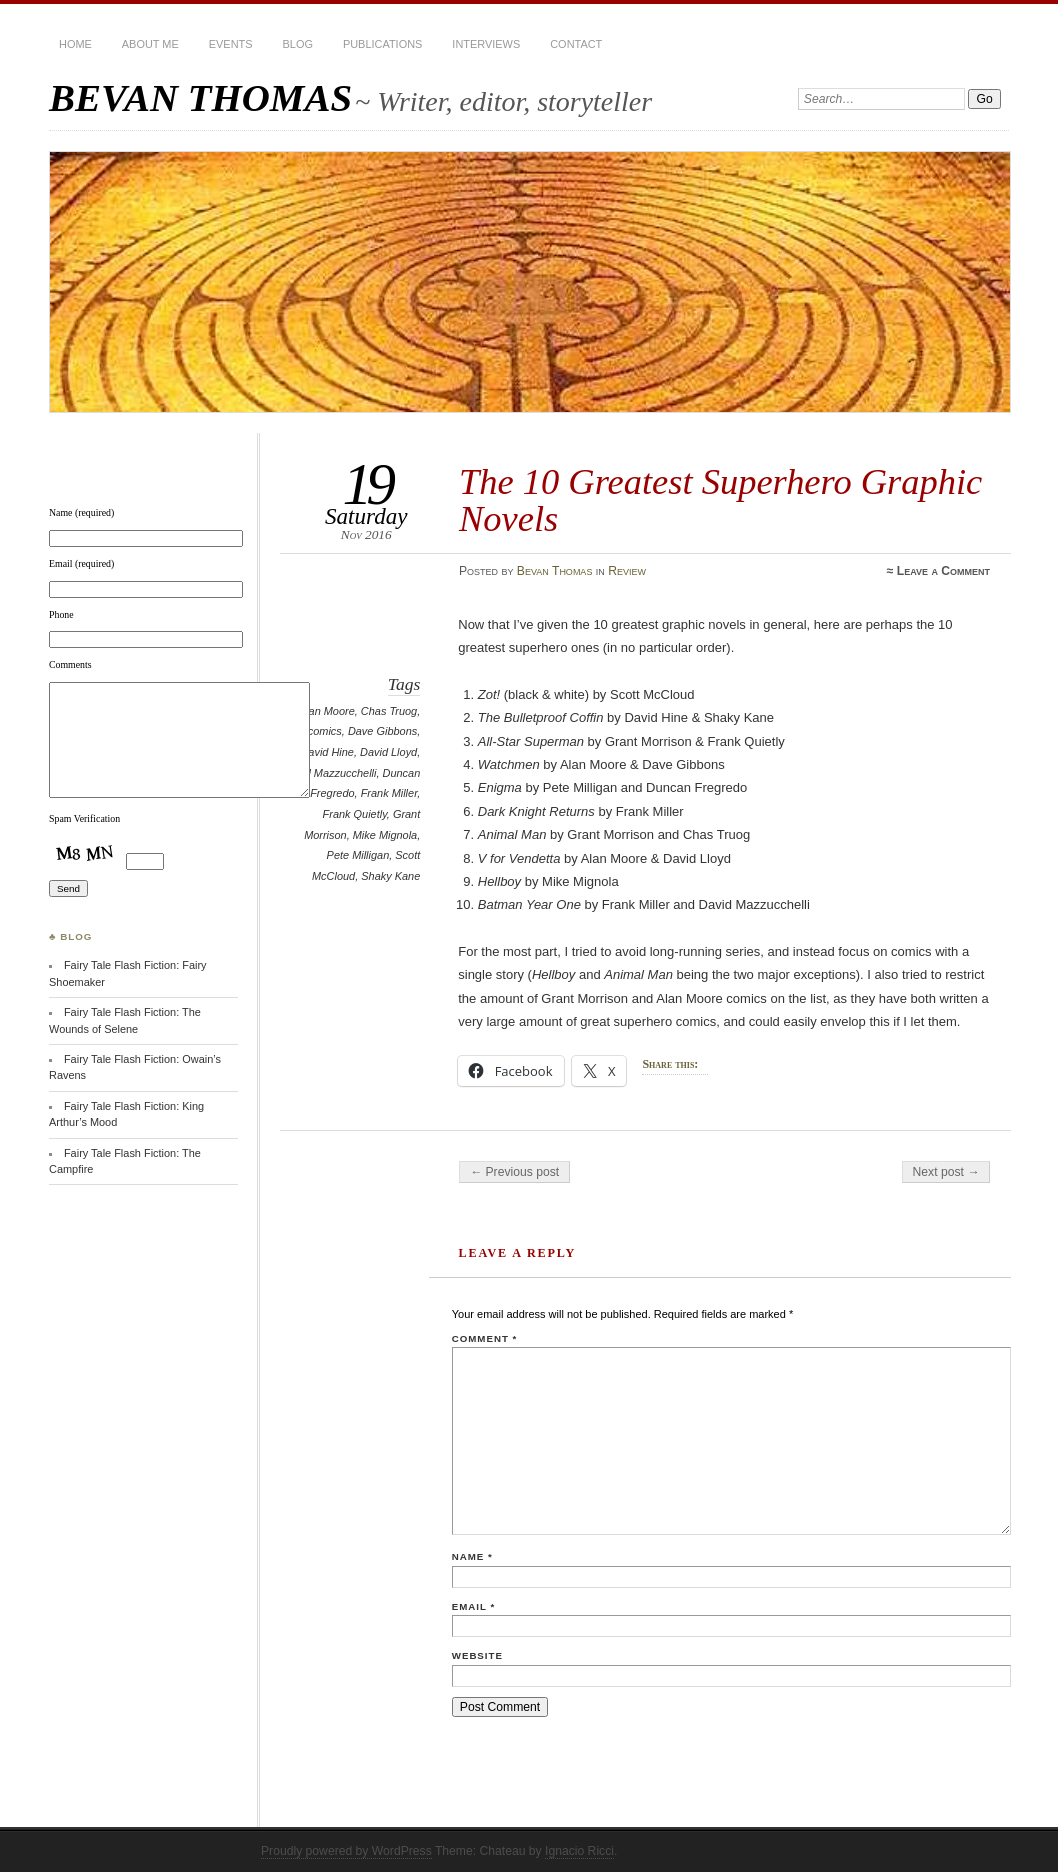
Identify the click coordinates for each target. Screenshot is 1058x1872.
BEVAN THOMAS (200, 97)
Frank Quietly (355, 814)
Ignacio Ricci (579, 1851)
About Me (150, 44)
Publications (382, 44)
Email (473, 1606)
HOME (75, 44)
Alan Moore (327, 711)
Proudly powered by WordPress (346, 1851)
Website (477, 1655)
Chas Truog (389, 711)
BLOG (298, 44)
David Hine (327, 752)
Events (231, 44)
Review (627, 571)
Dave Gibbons (382, 731)
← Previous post (514, 1172)
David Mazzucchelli (330, 773)
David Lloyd (388, 752)
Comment (484, 1338)
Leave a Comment (943, 571)
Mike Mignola (385, 835)
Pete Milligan (358, 855)
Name (472, 1556)
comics (325, 731)
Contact (576, 44)
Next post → (946, 1172)
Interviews (486, 44)
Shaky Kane (390, 876)
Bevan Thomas (555, 571)
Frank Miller (389, 793)
